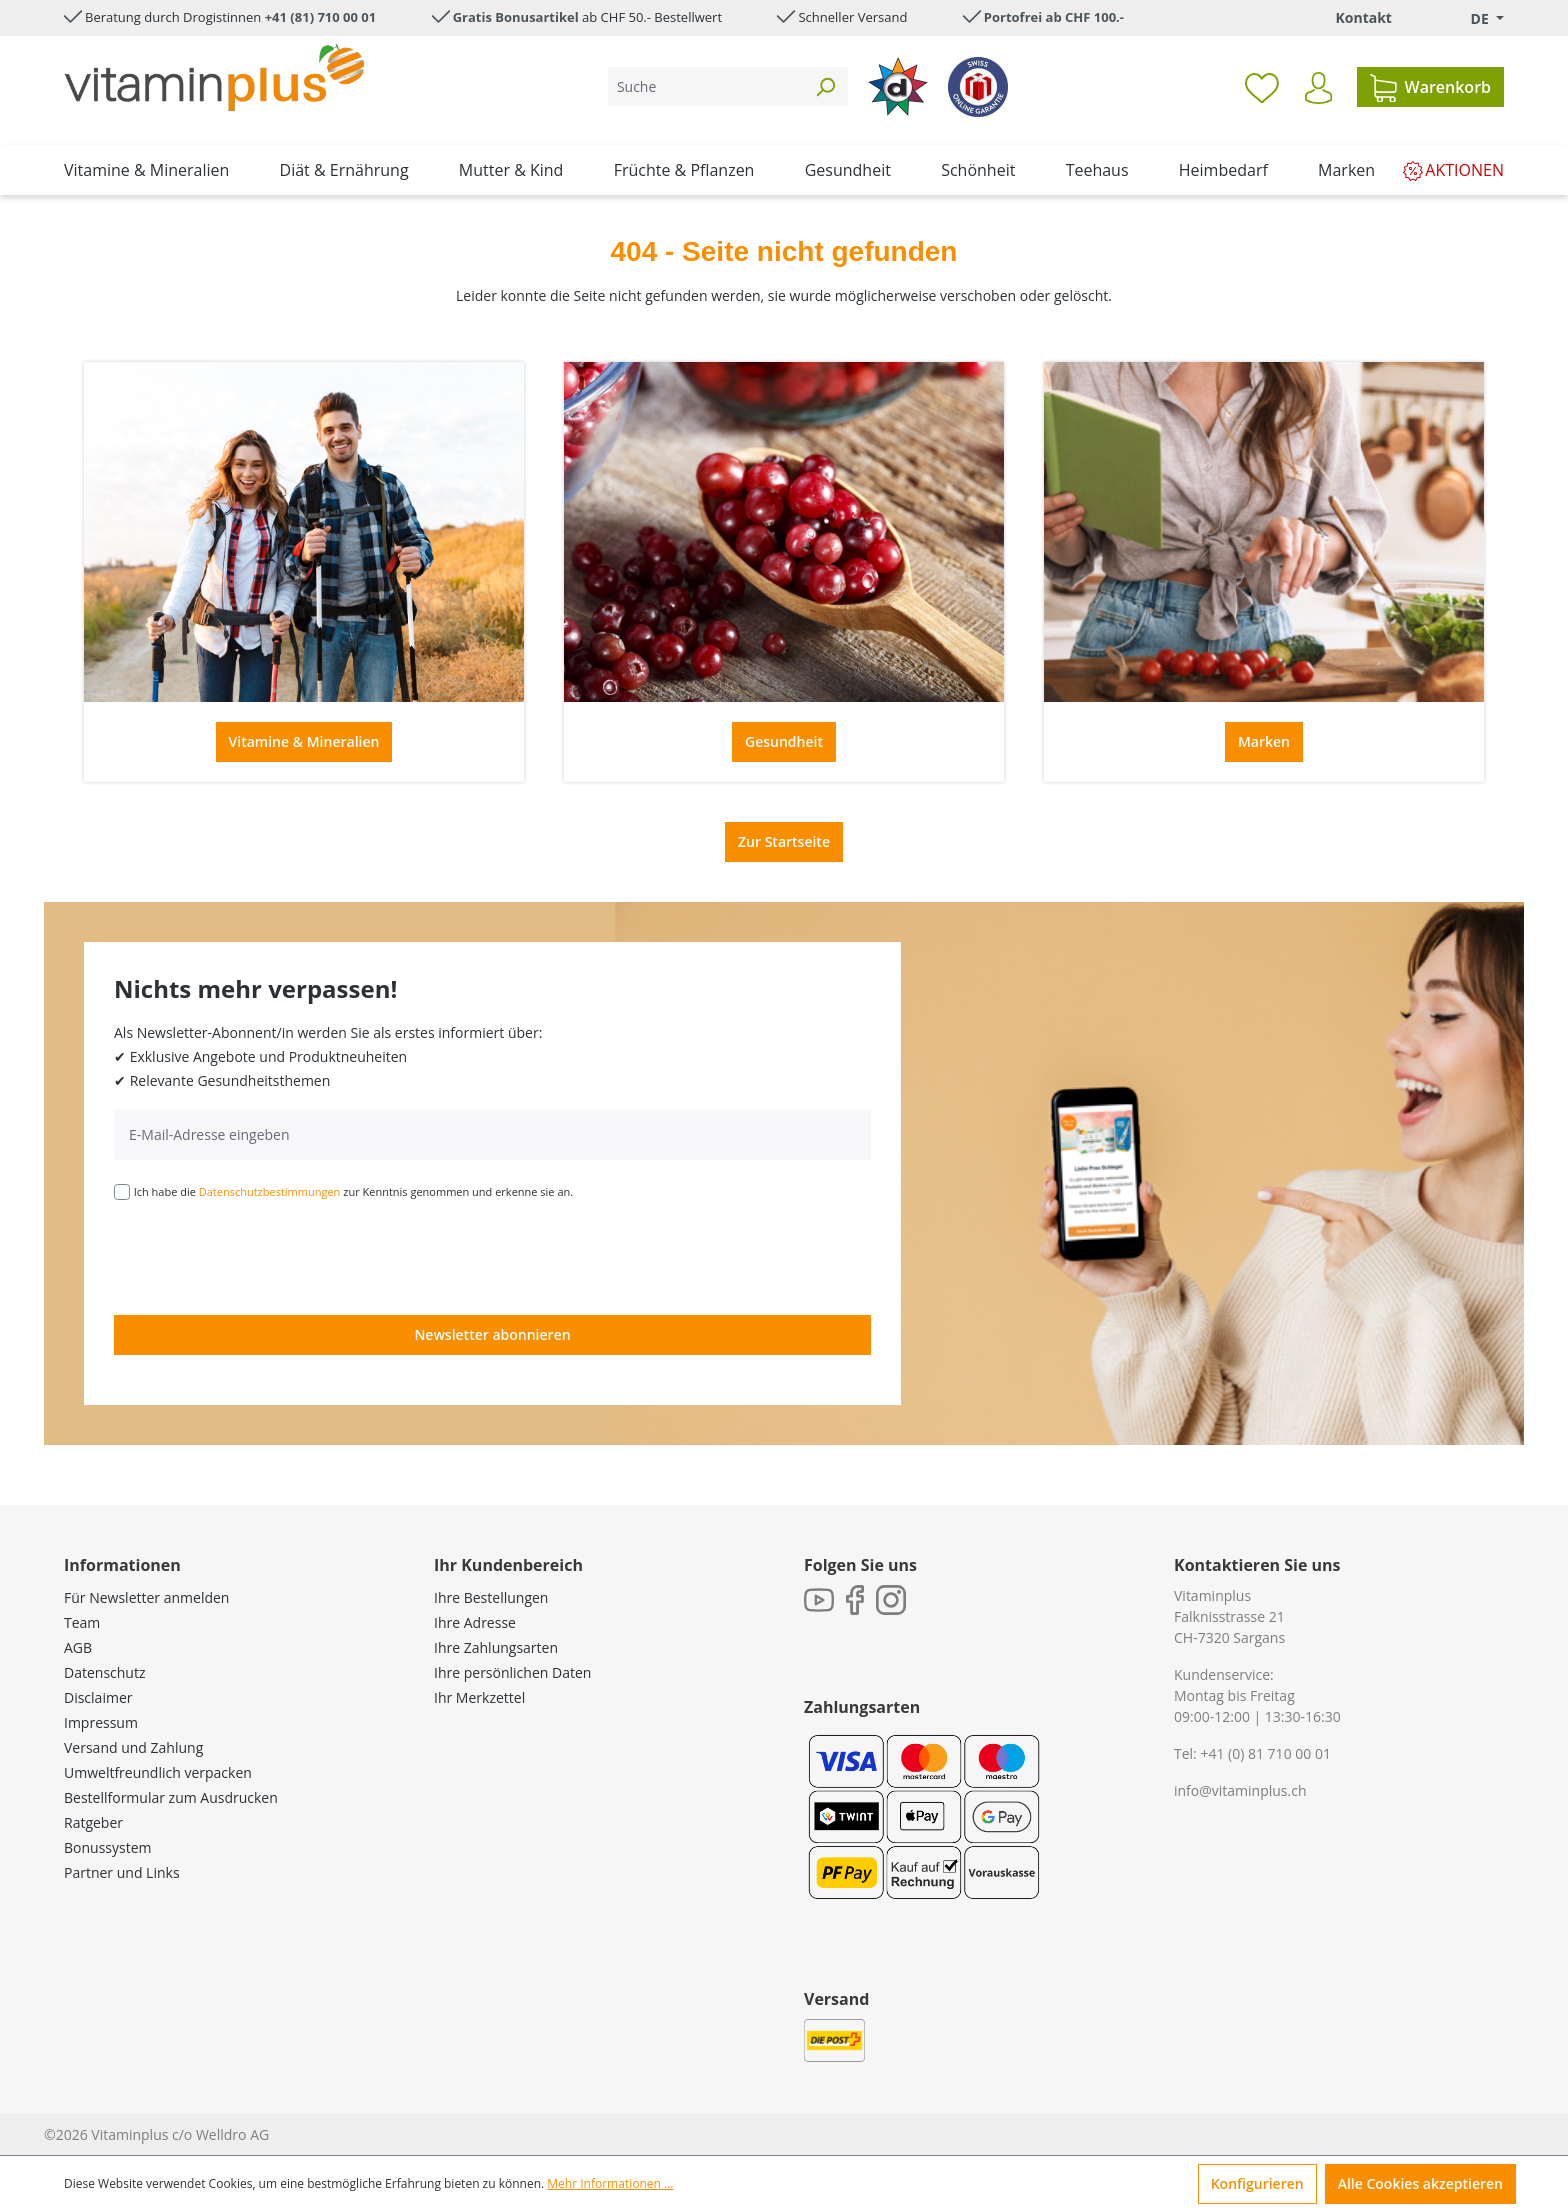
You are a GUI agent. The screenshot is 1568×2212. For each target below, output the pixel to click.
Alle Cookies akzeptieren (1420, 2183)
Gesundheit (784, 741)
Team (82, 1622)
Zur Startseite (784, 841)
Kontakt (1363, 17)
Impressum (101, 1722)
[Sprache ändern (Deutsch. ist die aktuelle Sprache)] (1473, 18)
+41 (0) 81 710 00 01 (1265, 1753)
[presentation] (266, 1256)
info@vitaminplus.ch (1240, 1790)
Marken (1264, 741)
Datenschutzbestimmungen (270, 1191)
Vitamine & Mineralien (304, 741)
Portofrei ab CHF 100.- (1054, 17)
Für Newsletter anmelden (146, 1597)
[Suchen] (825, 86)
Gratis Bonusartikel (516, 17)
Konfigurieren (1257, 2183)
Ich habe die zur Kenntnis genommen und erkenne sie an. (354, 1191)
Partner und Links (122, 1872)
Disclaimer (98, 1697)
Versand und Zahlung (133, 1747)
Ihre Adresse (475, 1622)
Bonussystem (107, 1847)
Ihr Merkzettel (479, 1697)
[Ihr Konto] (1318, 88)
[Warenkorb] (1430, 87)
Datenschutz (104, 1672)
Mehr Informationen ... (610, 2183)
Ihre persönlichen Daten (512, 1672)
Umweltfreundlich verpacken (158, 1772)
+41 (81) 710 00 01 (321, 17)
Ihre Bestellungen (491, 1597)
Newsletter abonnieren (492, 1334)
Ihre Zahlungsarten (496, 1647)
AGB (78, 1647)
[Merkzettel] (1262, 87)
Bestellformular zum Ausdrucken (171, 1797)
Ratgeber (93, 1822)
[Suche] (705, 86)
